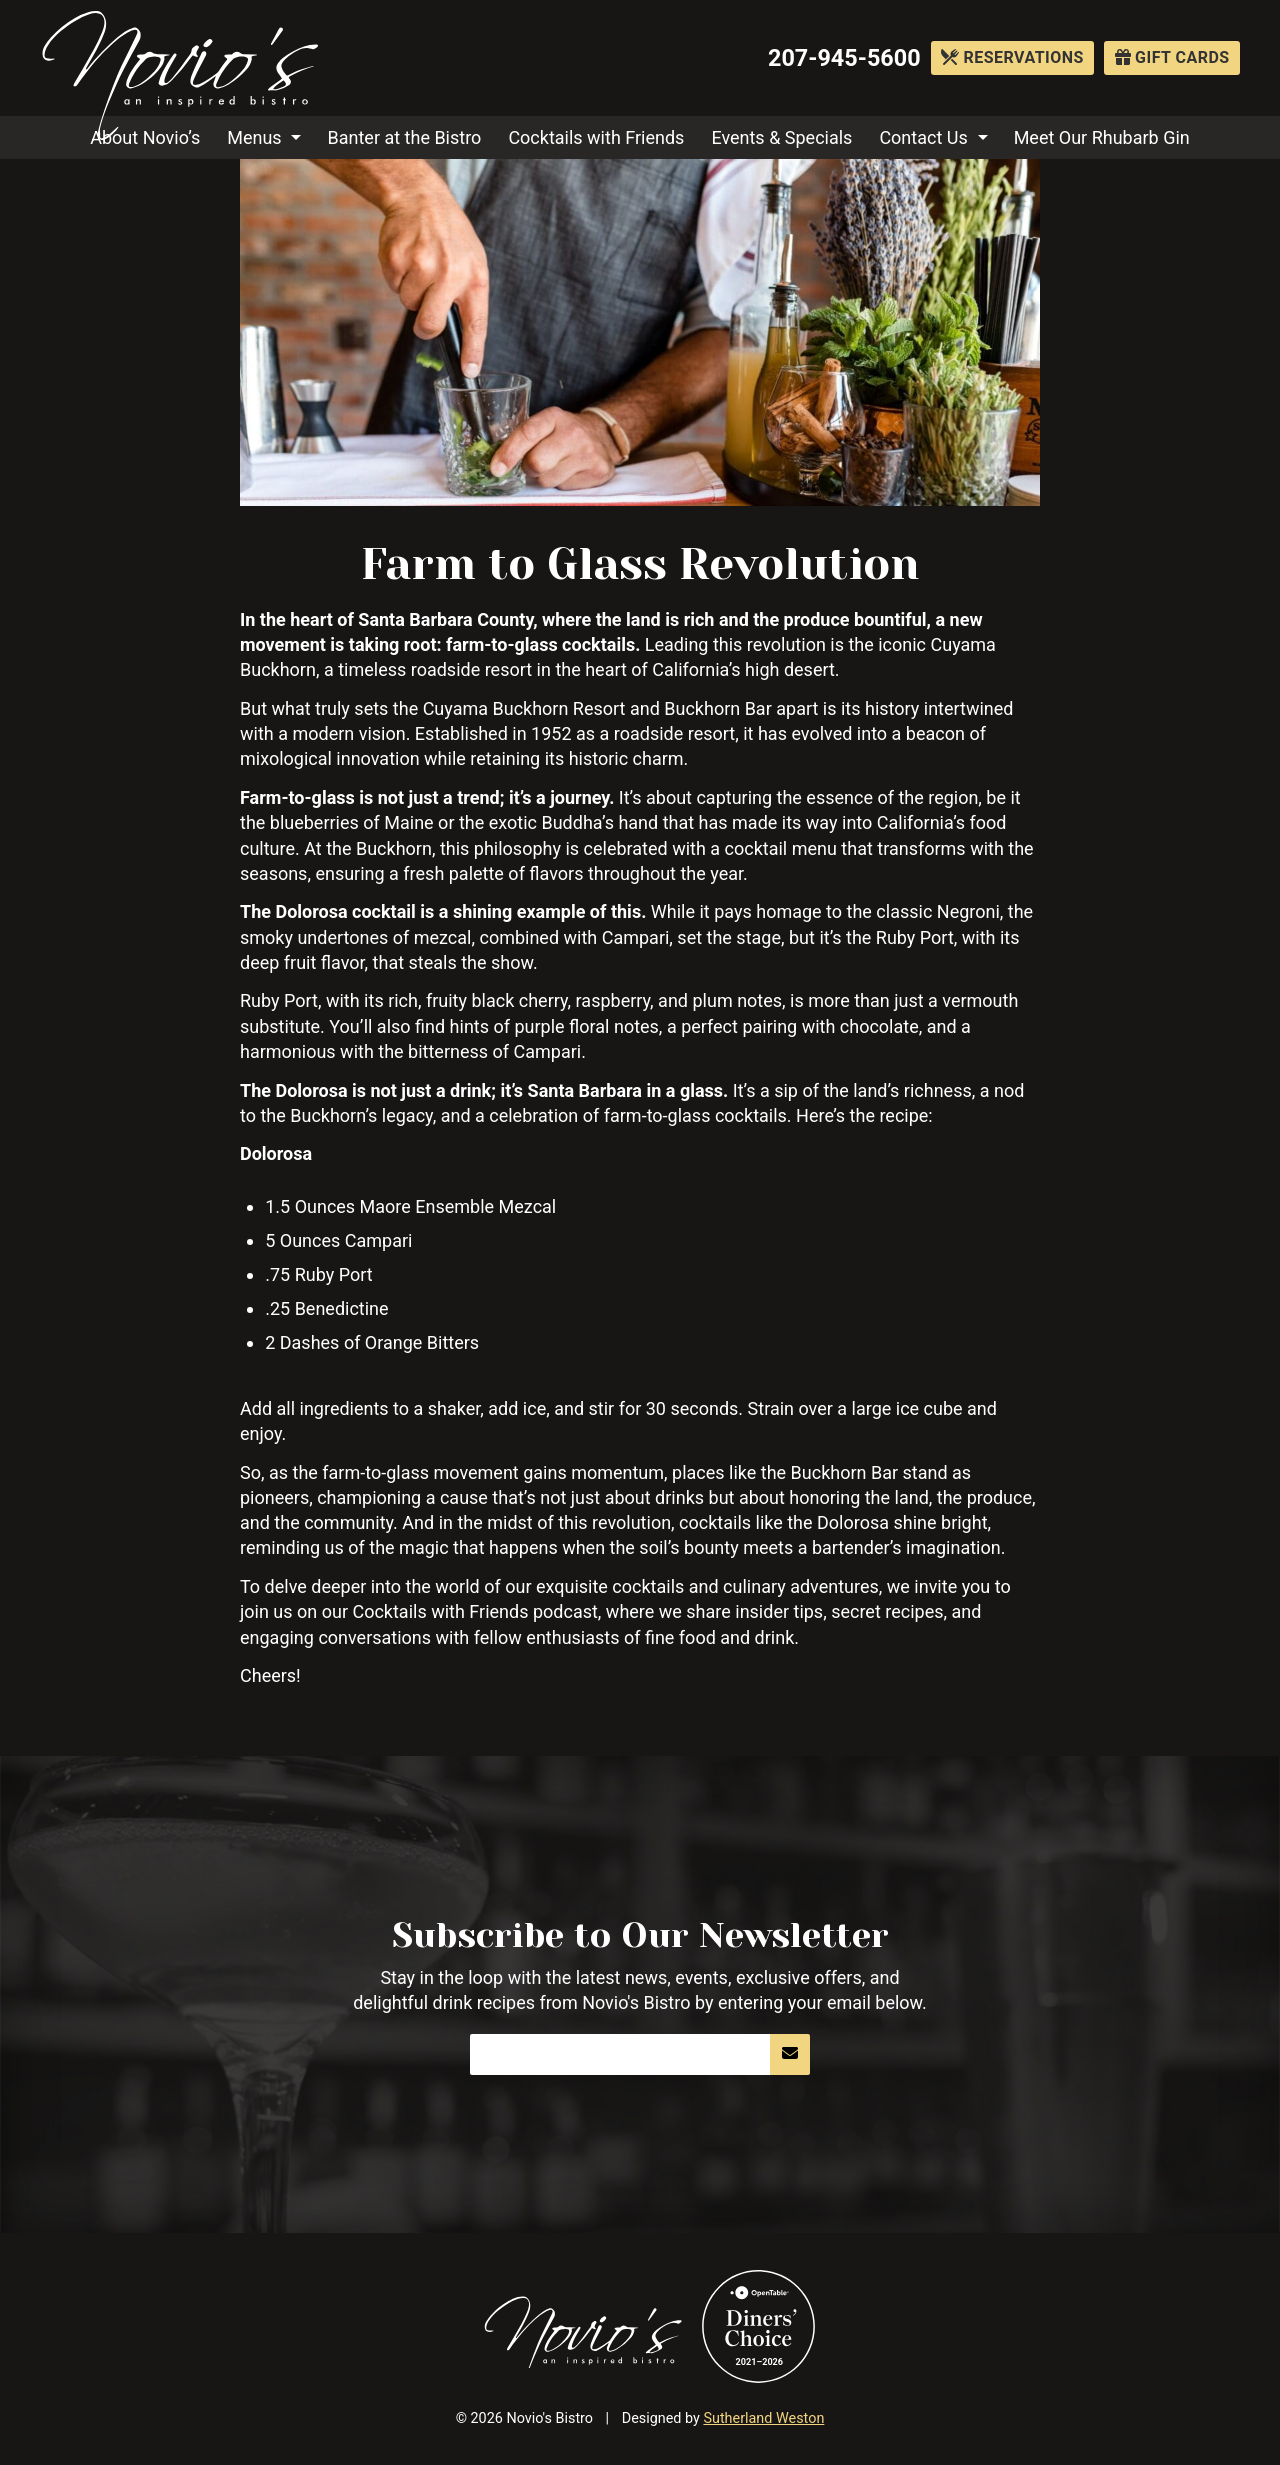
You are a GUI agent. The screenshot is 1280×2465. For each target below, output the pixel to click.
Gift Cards (1172, 57)
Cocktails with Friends (596, 137)
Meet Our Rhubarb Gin (1102, 137)
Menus (254, 137)
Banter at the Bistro (405, 137)
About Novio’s (145, 137)
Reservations (1012, 57)
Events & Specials (781, 137)
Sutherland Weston (763, 2418)
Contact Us (923, 137)
